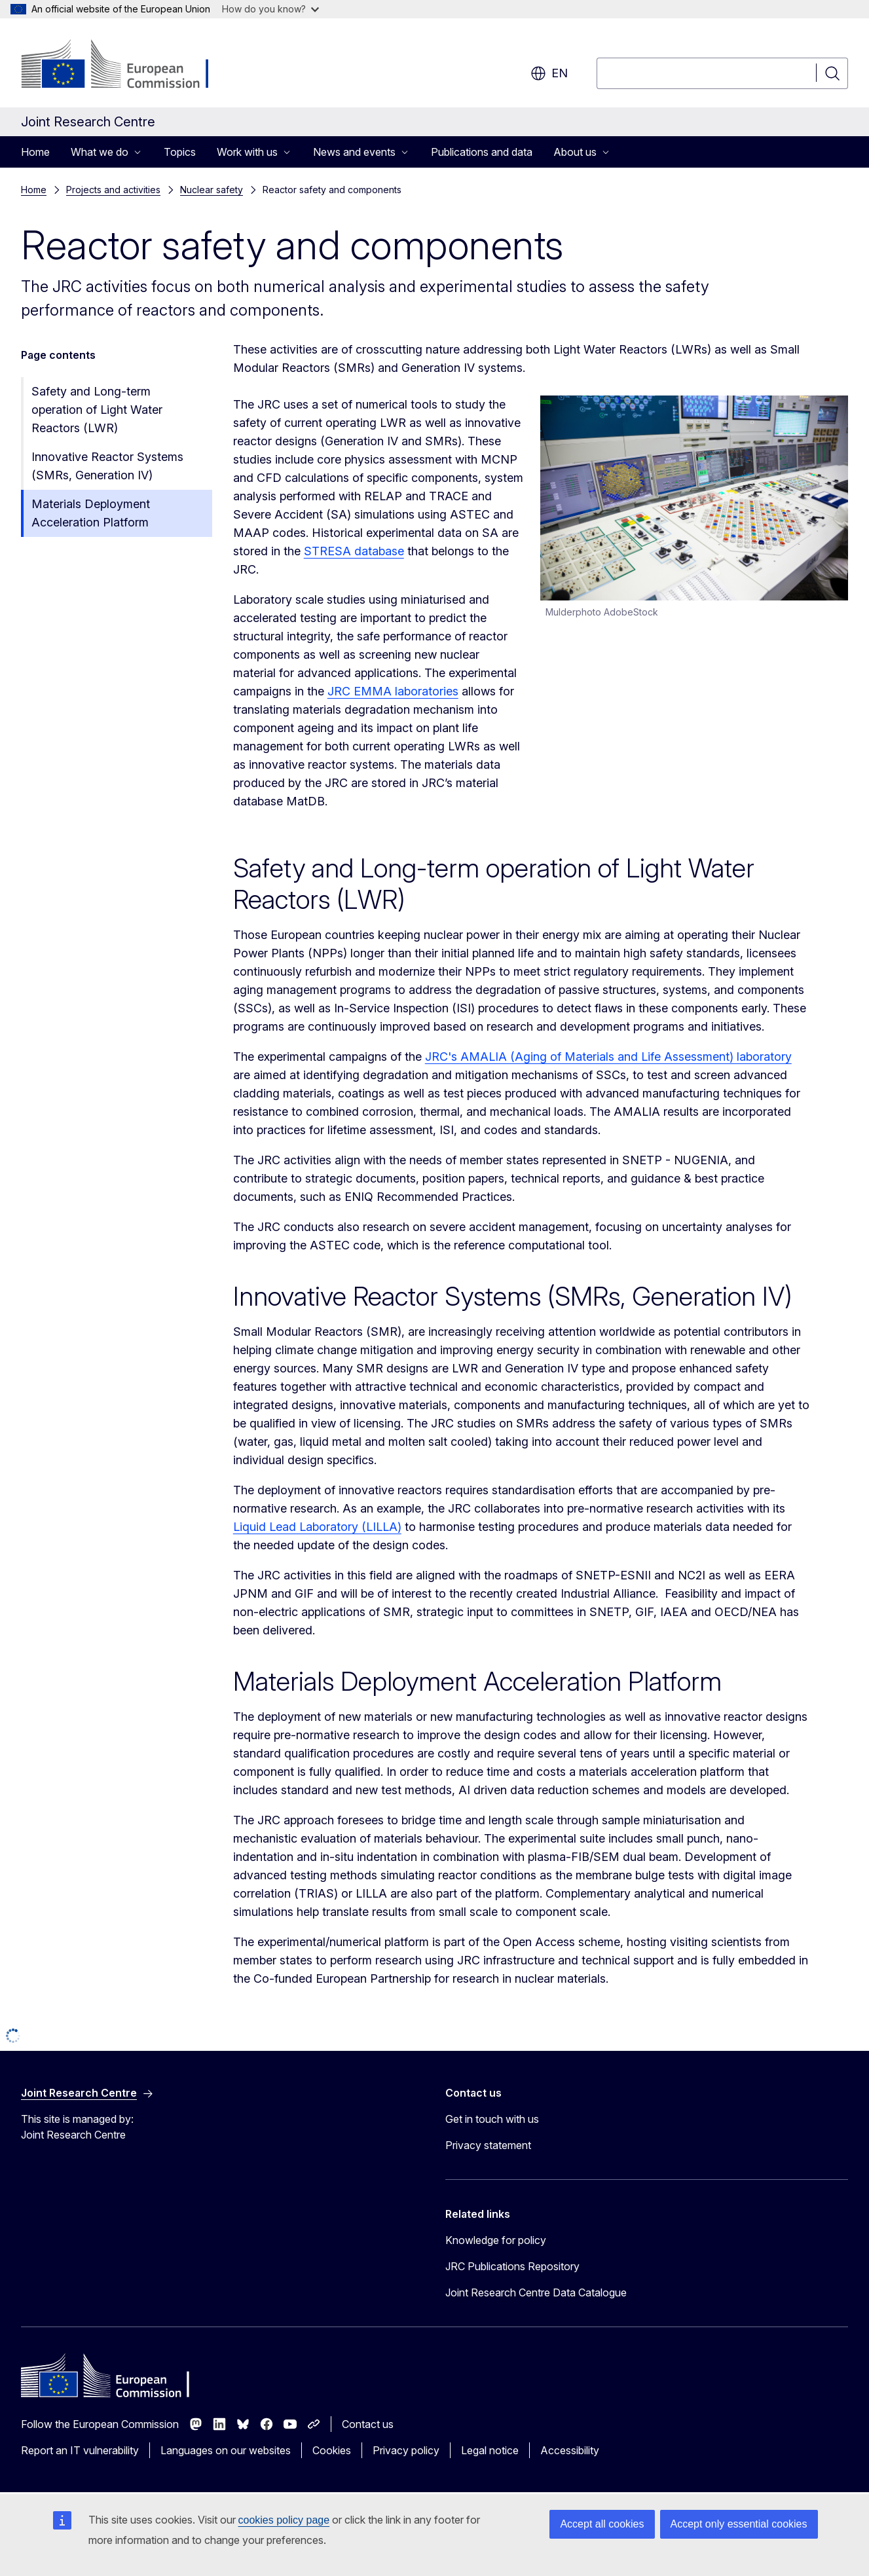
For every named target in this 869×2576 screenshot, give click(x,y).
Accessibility (569, 2450)
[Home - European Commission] (126, 65)
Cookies (331, 2450)
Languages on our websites (225, 2450)
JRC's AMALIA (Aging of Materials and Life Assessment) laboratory (608, 1056)
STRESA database (354, 551)
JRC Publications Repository (512, 2266)
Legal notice (490, 2450)
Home (35, 151)
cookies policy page (284, 2520)
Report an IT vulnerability (80, 2450)
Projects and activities (113, 189)
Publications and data (481, 151)
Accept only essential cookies (739, 2524)
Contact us (368, 2424)
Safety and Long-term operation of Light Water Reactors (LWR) (96, 409)
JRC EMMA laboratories (392, 691)
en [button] (549, 73)
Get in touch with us (492, 2118)
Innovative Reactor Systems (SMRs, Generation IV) (107, 466)
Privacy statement (488, 2145)
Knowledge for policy (495, 2240)
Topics (180, 151)
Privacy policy (406, 2450)
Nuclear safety (211, 189)
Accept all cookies (602, 2524)
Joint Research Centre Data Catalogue (536, 2292)
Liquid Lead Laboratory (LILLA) (317, 1527)
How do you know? (270, 8)
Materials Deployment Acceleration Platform (90, 513)
